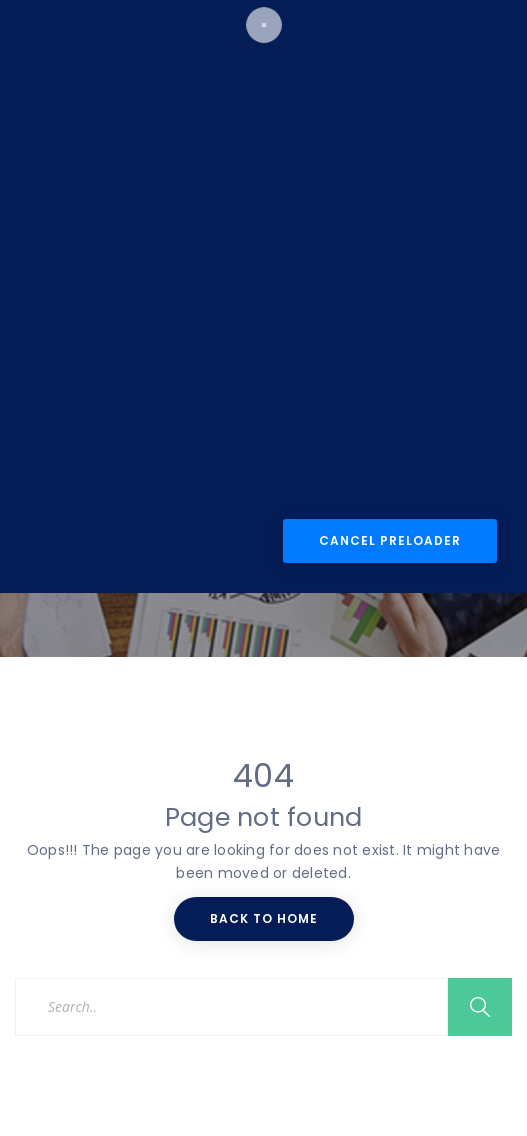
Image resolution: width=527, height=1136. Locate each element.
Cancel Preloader (390, 700)
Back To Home (264, 918)
